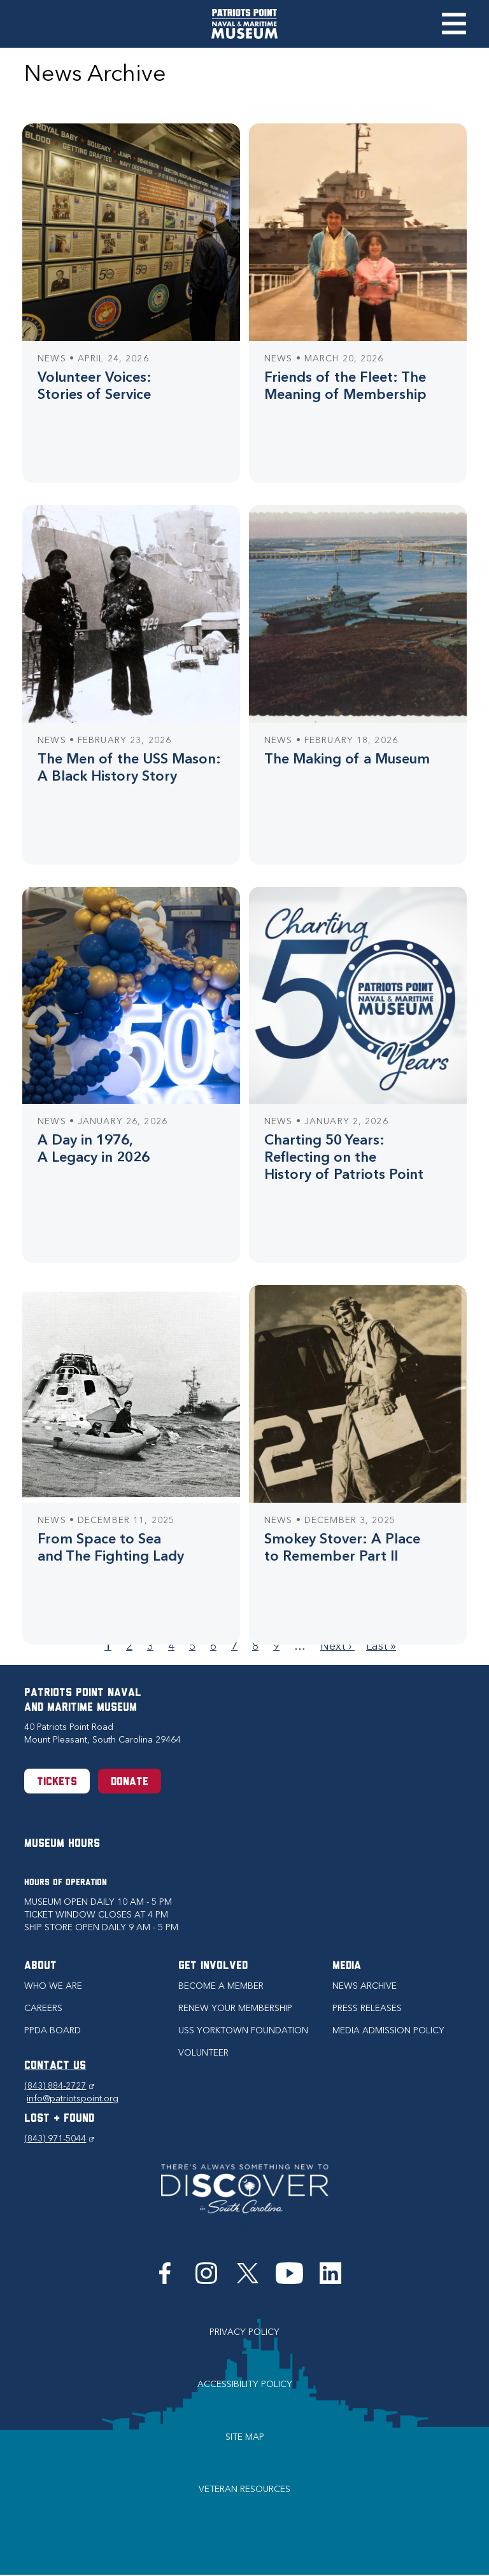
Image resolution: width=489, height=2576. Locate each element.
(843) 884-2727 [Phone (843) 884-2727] (59, 2085)
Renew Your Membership (235, 2008)
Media (346, 1966)
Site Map (244, 2437)
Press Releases (367, 2008)
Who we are (53, 1986)
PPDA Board (52, 2030)
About (40, 1966)
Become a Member (221, 1986)
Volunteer (203, 2052)
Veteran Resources (244, 2489)
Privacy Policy (244, 2332)
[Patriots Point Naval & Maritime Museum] (244, 24)
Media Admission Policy (388, 2030)
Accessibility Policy (244, 2384)
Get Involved (213, 1966)
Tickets (57, 1782)
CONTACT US (55, 2066)
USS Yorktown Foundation (243, 2030)
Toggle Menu (453, 23)
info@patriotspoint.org (72, 2098)
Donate (129, 1782)
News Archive (364, 1986)
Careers (43, 2008)
